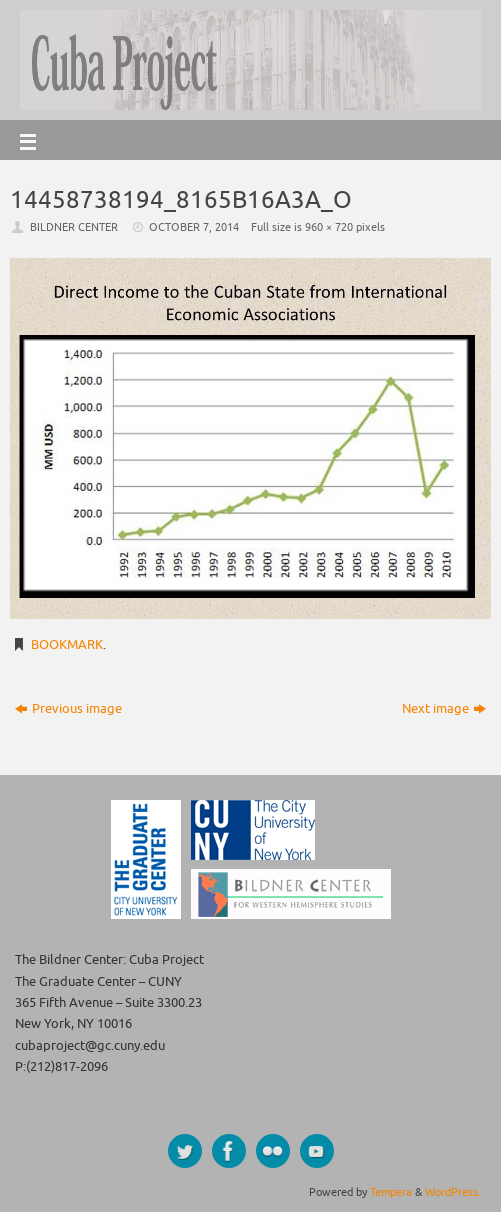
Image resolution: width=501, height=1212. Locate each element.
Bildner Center (74, 227)
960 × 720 (329, 227)
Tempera (391, 1192)
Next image (444, 709)
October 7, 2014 (194, 227)
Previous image (68, 709)
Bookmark (67, 645)
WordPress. (453, 1192)
